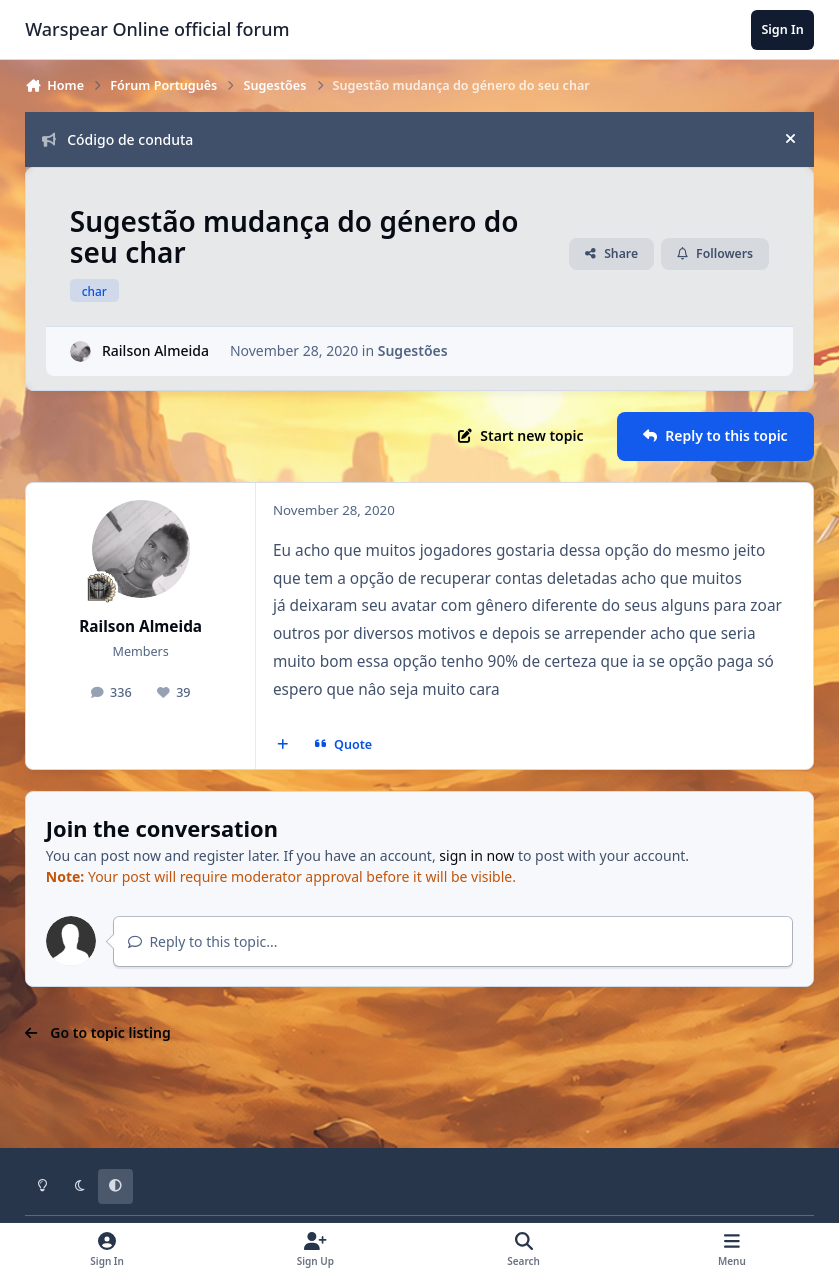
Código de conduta (117, 139)
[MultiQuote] (283, 745)
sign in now (476, 855)
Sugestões (413, 350)
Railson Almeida (155, 350)
